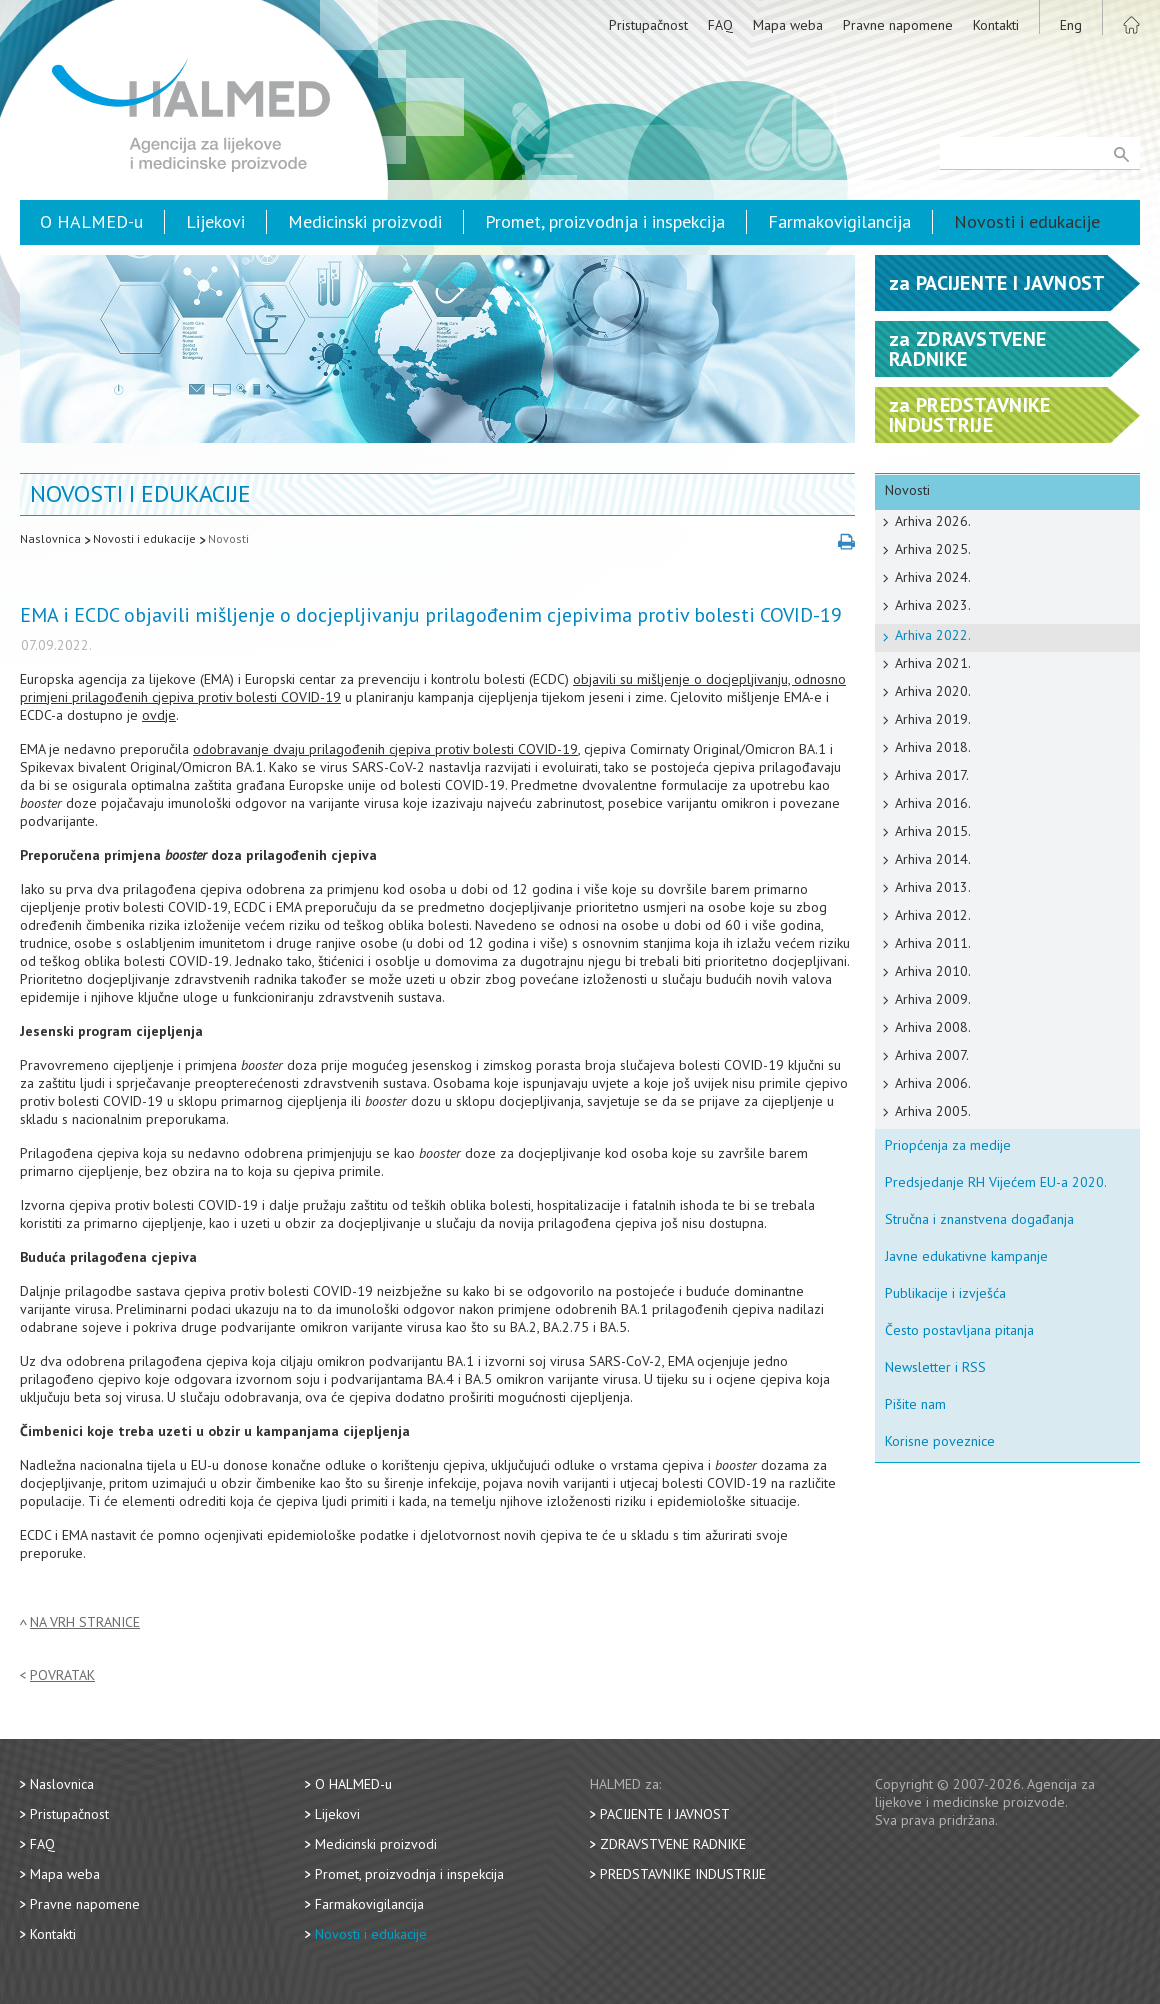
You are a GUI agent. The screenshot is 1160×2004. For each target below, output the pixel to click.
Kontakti (996, 25)
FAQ (720, 25)
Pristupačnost (648, 25)
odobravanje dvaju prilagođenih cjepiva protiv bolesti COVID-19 (385, 749)
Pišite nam (915, 1404)
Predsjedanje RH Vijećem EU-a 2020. (996, 1182)
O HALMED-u (91, 221)
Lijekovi (215, 221)
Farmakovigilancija (839, 221)
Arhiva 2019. (933, 719)
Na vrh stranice (85, 1622)
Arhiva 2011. (933, 943)
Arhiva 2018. (933, 747)
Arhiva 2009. (933, 999)
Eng (1071, 25)
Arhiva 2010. (933, 971)
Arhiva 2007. (932, 1055)
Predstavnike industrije (683, 1874)
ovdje (159, 715)
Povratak (62, 1675)
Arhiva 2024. (933, 577)
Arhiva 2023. (933, 605)
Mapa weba (788, 25)
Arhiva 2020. (933, 691)
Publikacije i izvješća (945, 1293)
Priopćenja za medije (948, 1145)
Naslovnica (50, 538)
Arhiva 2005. (933, 1111)
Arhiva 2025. (933, 549)
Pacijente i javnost (665, 1814)
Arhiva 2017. (932, 775)
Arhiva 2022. (933, 635)
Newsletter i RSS (935, 1367)
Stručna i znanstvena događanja (979, 1219)
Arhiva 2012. (933, 915)
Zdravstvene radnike (673, 1844)
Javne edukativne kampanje (966, 1256)
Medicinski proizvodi (365, 221)
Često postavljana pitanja (959, 1330)
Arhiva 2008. (933, 1027)
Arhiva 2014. (933, 859)
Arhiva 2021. (933, 663)
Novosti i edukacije (1027, 221)
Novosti (228, 538)
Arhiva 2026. (933, 521)
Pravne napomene (898, 25)
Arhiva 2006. (933, 1083)
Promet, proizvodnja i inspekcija (605, 221)
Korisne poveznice (940, 1441)
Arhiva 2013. (933, 887)
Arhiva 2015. (933, 831)
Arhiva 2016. (933, 803)
